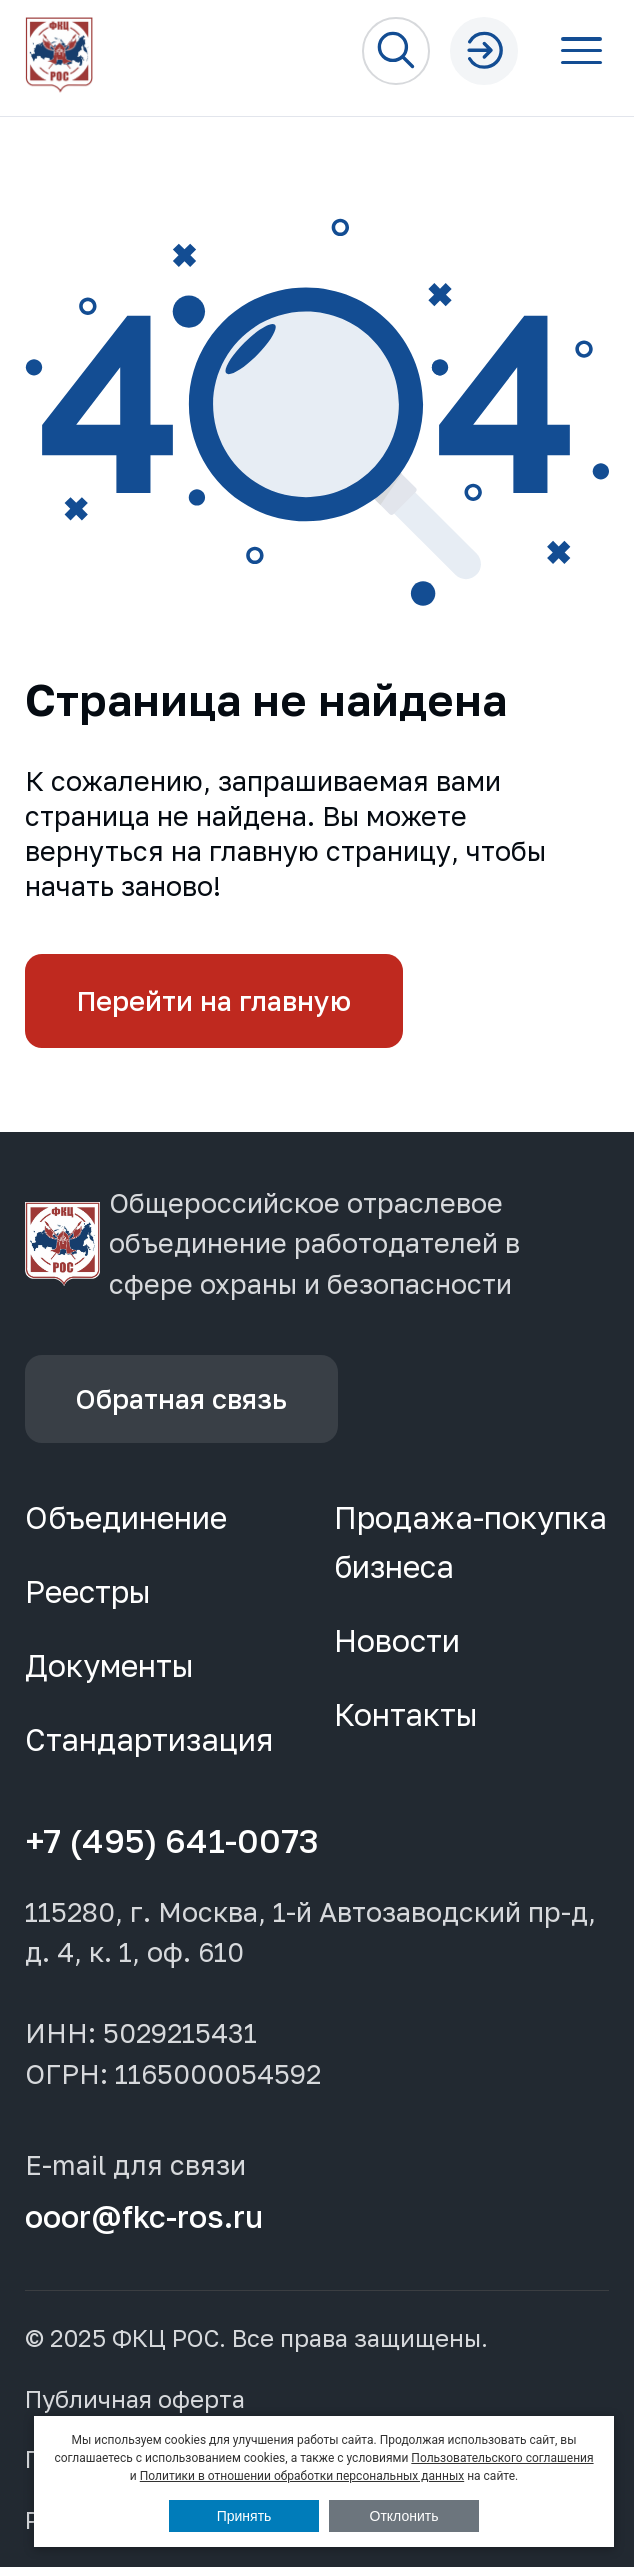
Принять (244, 2516)
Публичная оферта (135, 2399)
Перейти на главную (214, 1000)
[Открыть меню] (582, 51)
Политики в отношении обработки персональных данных (302, 2476)
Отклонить (404, 2516)
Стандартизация (149, 1739)
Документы (109, 1665)
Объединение (126, 1517)
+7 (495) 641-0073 (172, 1840)
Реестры (88, 1591)
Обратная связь (181, 1398)
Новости (397, 1640)
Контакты (406, 1714)
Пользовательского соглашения (502, 2458)
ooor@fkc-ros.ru (144, 2216)
